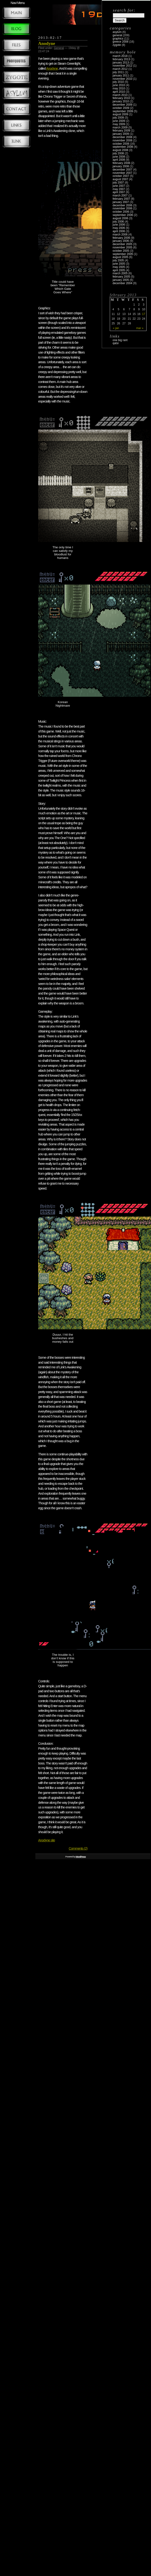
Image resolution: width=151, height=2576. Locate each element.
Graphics (118, 38)
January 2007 (121, 202)
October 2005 (121, 250)
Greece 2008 (120, 41)
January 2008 (121, 166)
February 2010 (121, 98)
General (59, 48)
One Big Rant (120, 340)
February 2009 (121, 130)
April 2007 (119, 192)
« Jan (116, 328)
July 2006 (118, 221)
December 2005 (122, 244)
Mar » (139, 328)
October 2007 (121, 176)
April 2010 (119, 91)
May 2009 (119, 124)
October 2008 (121, 143)
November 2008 (122, 140)
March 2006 (120, 234)
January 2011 (121, 75)
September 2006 (123, 215)
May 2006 (119, 228)
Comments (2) (78, 1848)
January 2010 (121, 101)
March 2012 (120, 69)
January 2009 (121, 133)
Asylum (117, 32)
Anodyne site (46, 1840)
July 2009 (118, 117)
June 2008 (119, 156)
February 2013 (121, 59)
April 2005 (119, 270)
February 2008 (121, 163)
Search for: (124, 10)
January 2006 (121, 241)
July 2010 (118, 82)
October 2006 (121, 211)
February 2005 (121, 276)
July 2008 (118, 153)
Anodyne (46, 43)
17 (143, 314)
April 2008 (119, 159)
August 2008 (120, 150)
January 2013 (121, 62)
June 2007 (119, 185)
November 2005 (122, 247)
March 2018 (120, 56)
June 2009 (119, 121)
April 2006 (119, 231)
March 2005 (120, 273)
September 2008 (123, 146)
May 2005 (119, 267)
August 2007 (120, 179)
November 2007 (122, 173)
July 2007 (118, 182)
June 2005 (119, 263)
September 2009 (123, 111)
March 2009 (120, 127)
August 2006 (120, 218)
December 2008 (122, 137)
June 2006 (119, 224)
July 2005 (118, 260)
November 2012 (122, 65)
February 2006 (121, 237)
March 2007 (120, 195)
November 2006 (122, 208)
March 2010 (120, 95)
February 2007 (121, 198)
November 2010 (122, 78)
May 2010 (119, 88)
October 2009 (121, 108)
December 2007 (122, 169)
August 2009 (120, 114)
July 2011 (118, 72)
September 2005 (123, 254)
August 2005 (120, 257)
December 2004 (122, 283)
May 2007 (119, 189)
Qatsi (115, 343)
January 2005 (121, 280)
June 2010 (119, 85)
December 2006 (122, 205)
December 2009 (122, 104)
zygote (117, 45)
